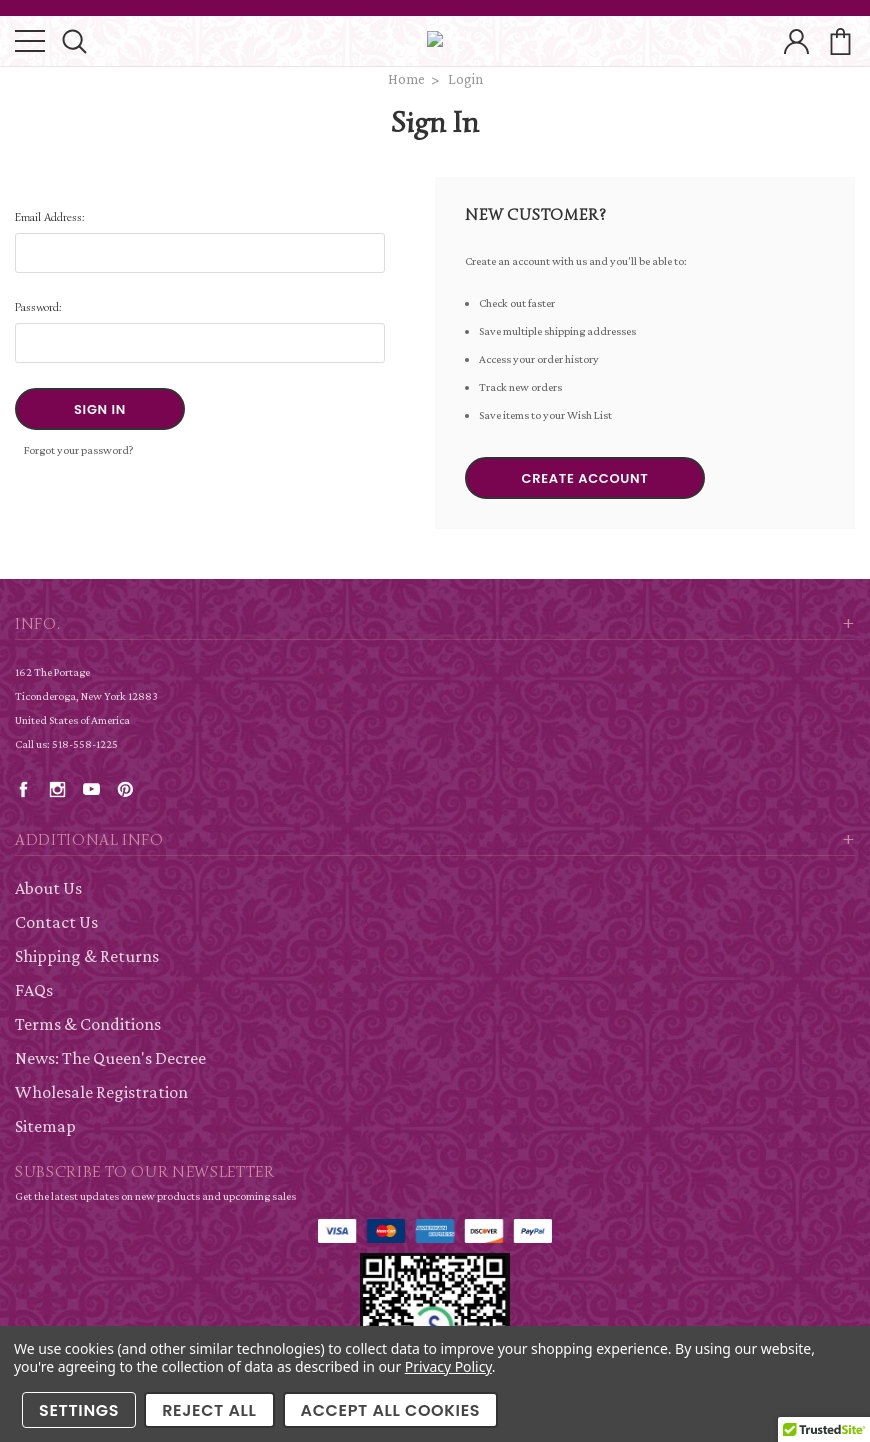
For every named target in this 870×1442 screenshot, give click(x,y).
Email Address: (50, 216)
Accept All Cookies (391, 1410)
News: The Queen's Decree (110, 1058)
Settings (79, 1410)
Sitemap (45, 1126)
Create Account (585, 478)
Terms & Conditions (88, 1024)
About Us (48, 888)
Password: (38, 306)
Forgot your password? (79, 450)
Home (406, 79)
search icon (74, 41)
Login (465, 79)
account (796, 41)
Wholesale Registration (101, 1092)
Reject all (209, 1410)
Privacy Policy (448, 1366)
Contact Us (56, 922)
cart (840, 41)
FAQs (34, 990)
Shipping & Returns (87, 956)
